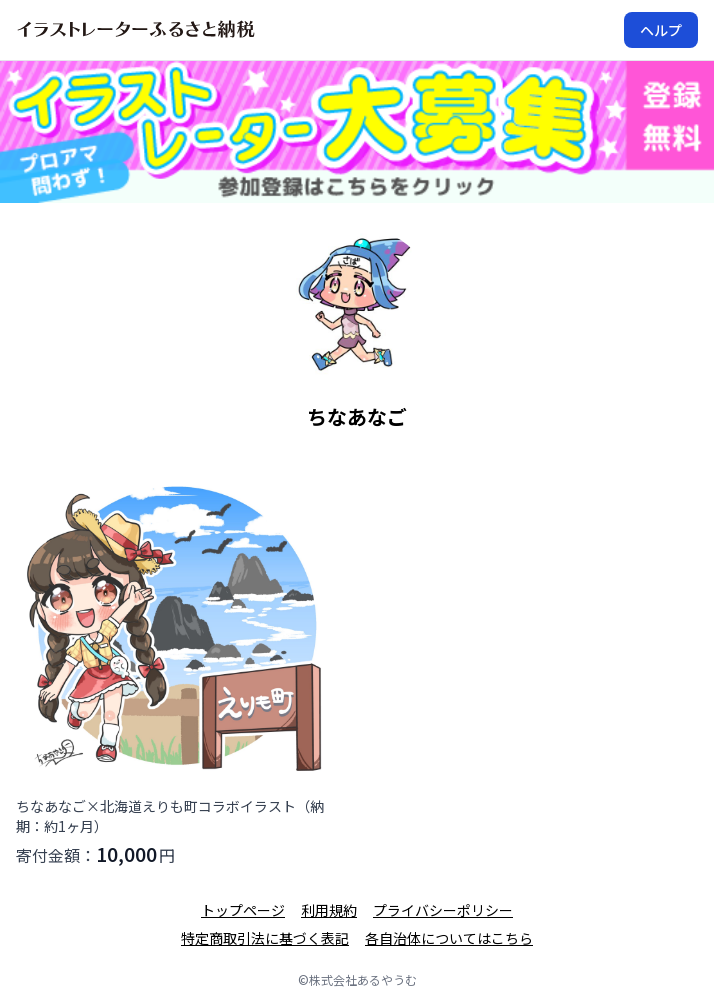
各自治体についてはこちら (449, 938)
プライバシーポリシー (443, 910)
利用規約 (329, 910)
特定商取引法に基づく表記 (265, 938)
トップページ (243, 910)
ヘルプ (661, 30)
